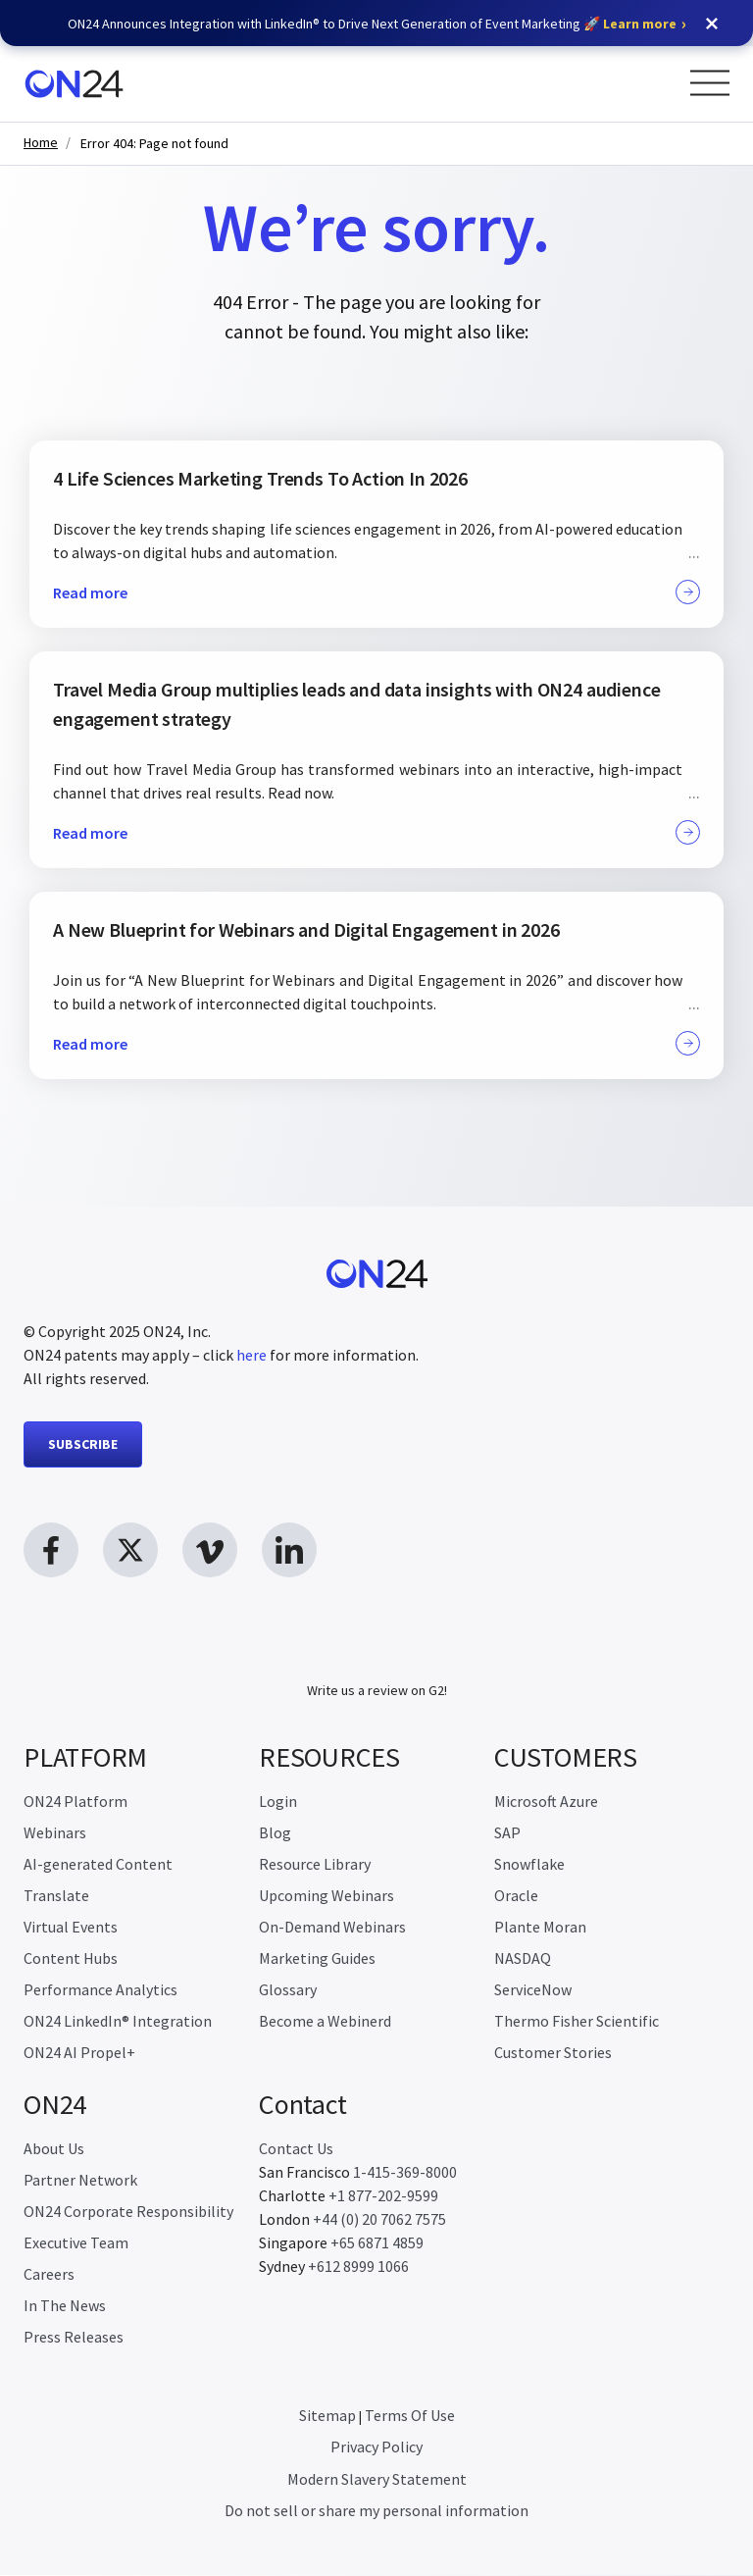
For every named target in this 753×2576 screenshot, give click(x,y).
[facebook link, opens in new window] (51, 1549)
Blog (275, 1833)
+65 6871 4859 (377, 2243)
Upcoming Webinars (326, 1896)
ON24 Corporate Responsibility (128, 2212)
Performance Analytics (100, 1990)
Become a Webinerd (325, 2022)
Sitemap (327, 2416)
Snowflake (529, 1865)
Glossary (288, 1990)
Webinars (55, 1833)
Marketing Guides (317, 1959)
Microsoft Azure (546, 1802)
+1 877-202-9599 (383, 2196)
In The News (65, 2306)
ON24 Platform (75, 1802)
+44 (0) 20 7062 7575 (379, 2220)
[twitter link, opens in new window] (130, 1549)
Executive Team (76, 2243)
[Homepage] (74, 84)
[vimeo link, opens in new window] (209, 1549)
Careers (49, 2275)
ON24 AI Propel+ (79, 2053)
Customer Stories (553, 2053)
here (251, 1355)
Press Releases (74, 2337)
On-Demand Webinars (332, 1927)
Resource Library (315, 1865)
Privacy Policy (376, 2447)
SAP (507, 1833)
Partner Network (80, 2180)
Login (278, 1802)
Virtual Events (71, 1927)
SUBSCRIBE (83, 1444)
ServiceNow (533, 1990)
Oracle (516, 1896)
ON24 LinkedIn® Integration (118, 2022)
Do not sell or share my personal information (376, 2511)
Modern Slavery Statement (377, 2480)
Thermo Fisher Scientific (576, 2022)
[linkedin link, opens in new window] (289, 1549)
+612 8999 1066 (358, 2267)
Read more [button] (376, 592)
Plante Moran (540, 1927)
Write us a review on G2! (377, 1691)
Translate (56, 1896)
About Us (54, 2149)
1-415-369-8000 (405, 2173)
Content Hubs (71, 1959)
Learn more (640, 23)
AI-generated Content (98, 1865)
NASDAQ (522, 1959)
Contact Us (296, 2149)
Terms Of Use (410, 2416)
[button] (712, 23)
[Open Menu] (709, 83)
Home (41, 142)
